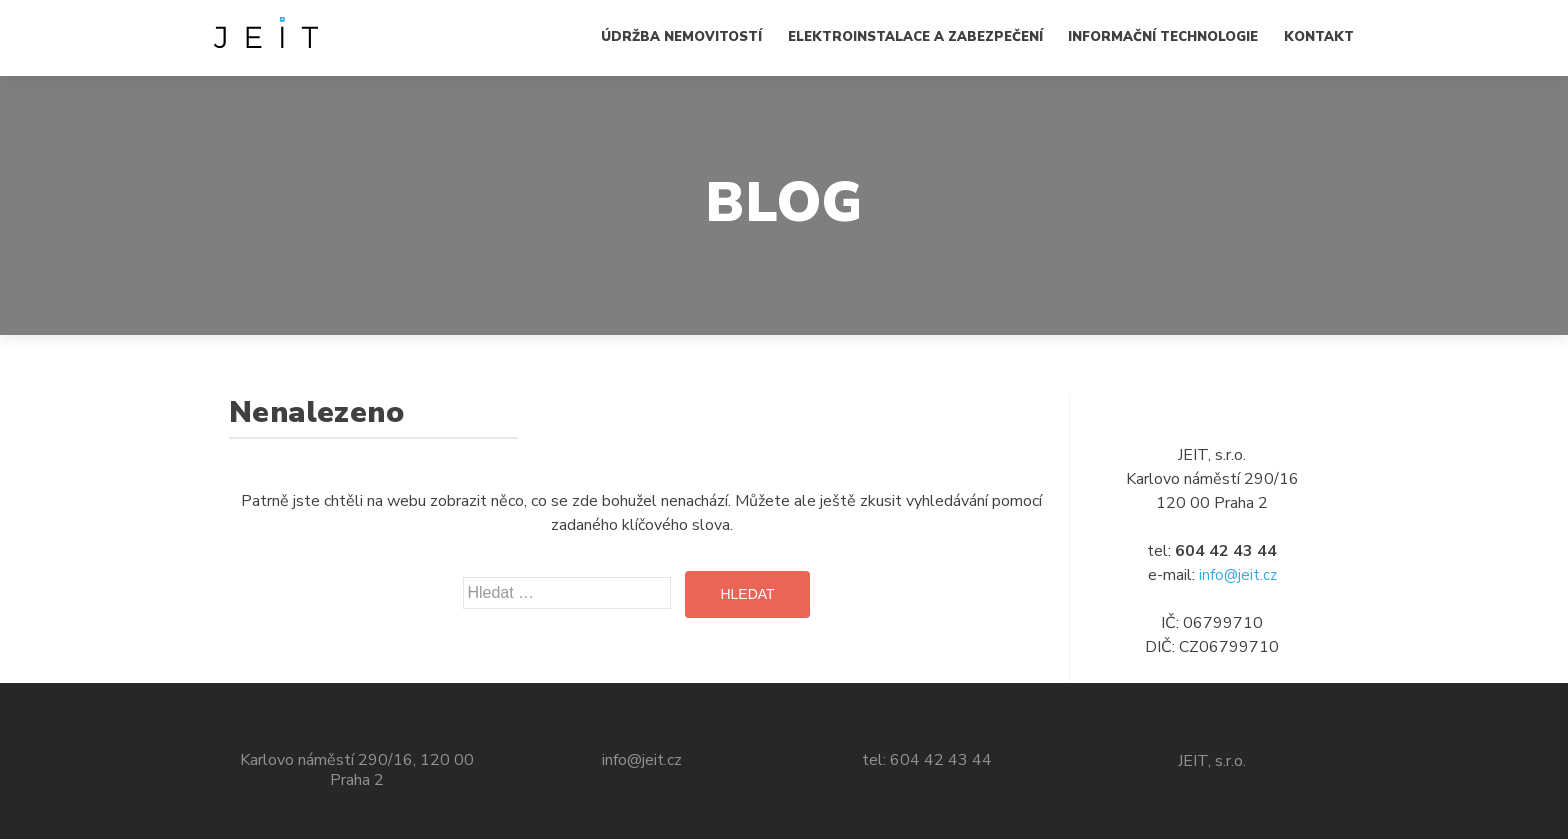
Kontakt (1319, 37)
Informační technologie (1163, 37)
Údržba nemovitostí (681, 37)
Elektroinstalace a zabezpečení (915, 37)
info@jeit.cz (1238, 575)
